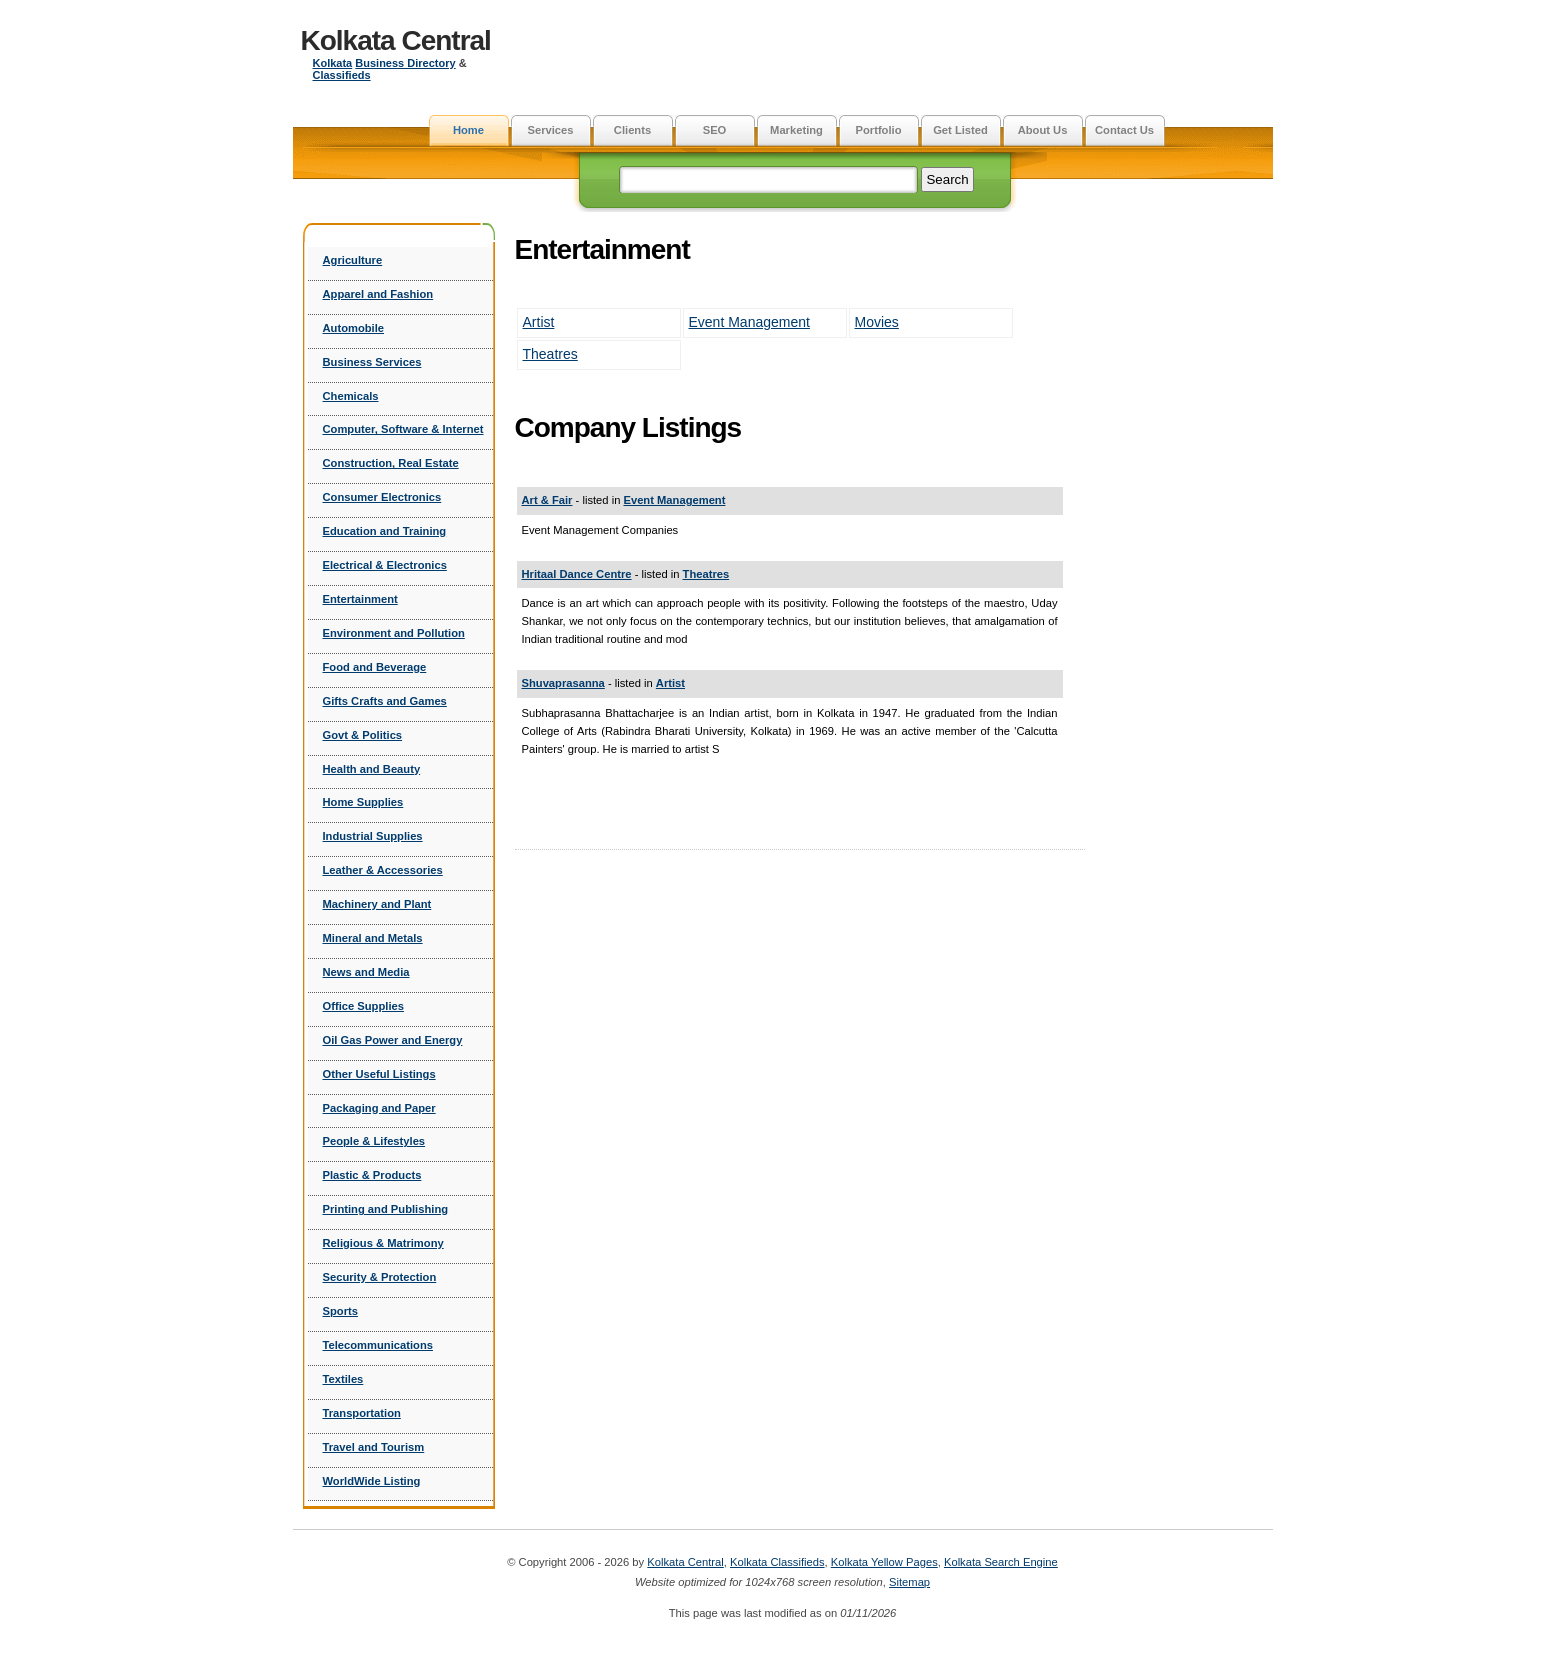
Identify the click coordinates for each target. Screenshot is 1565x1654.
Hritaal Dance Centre (577, 574)
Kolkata (333, 63)
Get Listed (960, 130)
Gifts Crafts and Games (385, 701)
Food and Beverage (375, 667)
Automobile (354, 328)
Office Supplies (363, 1006)
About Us (1043, 130)
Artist (539, 322)
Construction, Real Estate (391, 463)
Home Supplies (363, 802)
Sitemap (909, 1582)
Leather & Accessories (383, 870)
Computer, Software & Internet (403, 429)
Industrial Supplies (373, 836)
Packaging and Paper (379, 1108)
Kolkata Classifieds (777, 1562)
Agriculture (353, 260)
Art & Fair (547, 500)
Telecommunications (378, 1345)
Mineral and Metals (373, 938)
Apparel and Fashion (378, 294)
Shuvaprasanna (563, 683)
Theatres (550, 354)
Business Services (372, 362)
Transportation (362, 1413)
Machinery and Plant (377, 904)
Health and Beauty (372, 769)
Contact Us (1124, 130)
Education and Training (385, 531)
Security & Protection (380, 1277)
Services (550, 130)
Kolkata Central (396, 40)
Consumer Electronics (382, 497)
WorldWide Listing (372, 1481)
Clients (632, 130)
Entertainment (360, 599)
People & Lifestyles (374, 1141)
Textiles (343, 1379)
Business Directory (405, 63)
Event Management (749, 322)
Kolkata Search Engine (1001, 1562)
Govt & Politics (363, 735)
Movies (877, 322)
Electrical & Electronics (385, 565)
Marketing (796, 130)
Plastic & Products (372, 1175)
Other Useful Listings (379, 1074)
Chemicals (351, 396)
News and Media (366, 972)
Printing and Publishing (386, 1209)
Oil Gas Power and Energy (393, 1040)
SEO (715, 130)
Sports (340, 1311)
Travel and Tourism (374, 1447)
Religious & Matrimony (383, 1243)
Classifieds (342, 75)
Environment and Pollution (394, 633)
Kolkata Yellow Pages (884, 1562)
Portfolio (879, 130)
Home (468, 130)
